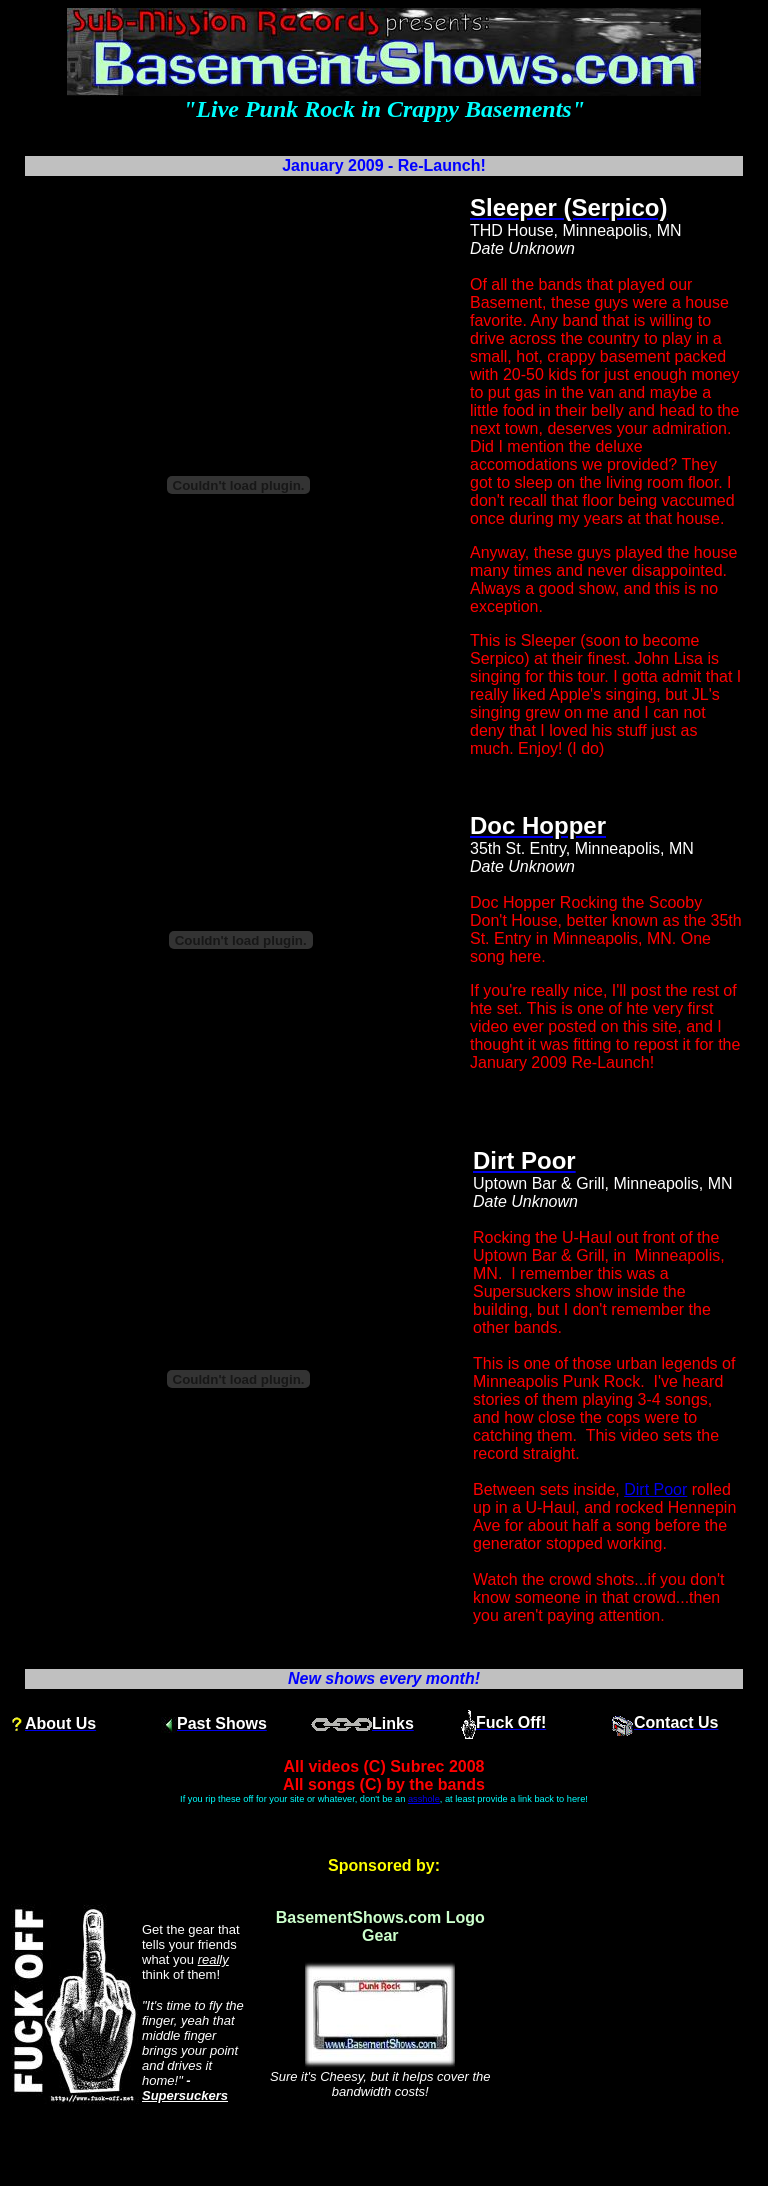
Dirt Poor (655, 1489)
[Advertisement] (632, 2004)
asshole (424, 1799)
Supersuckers (185, 2095)
